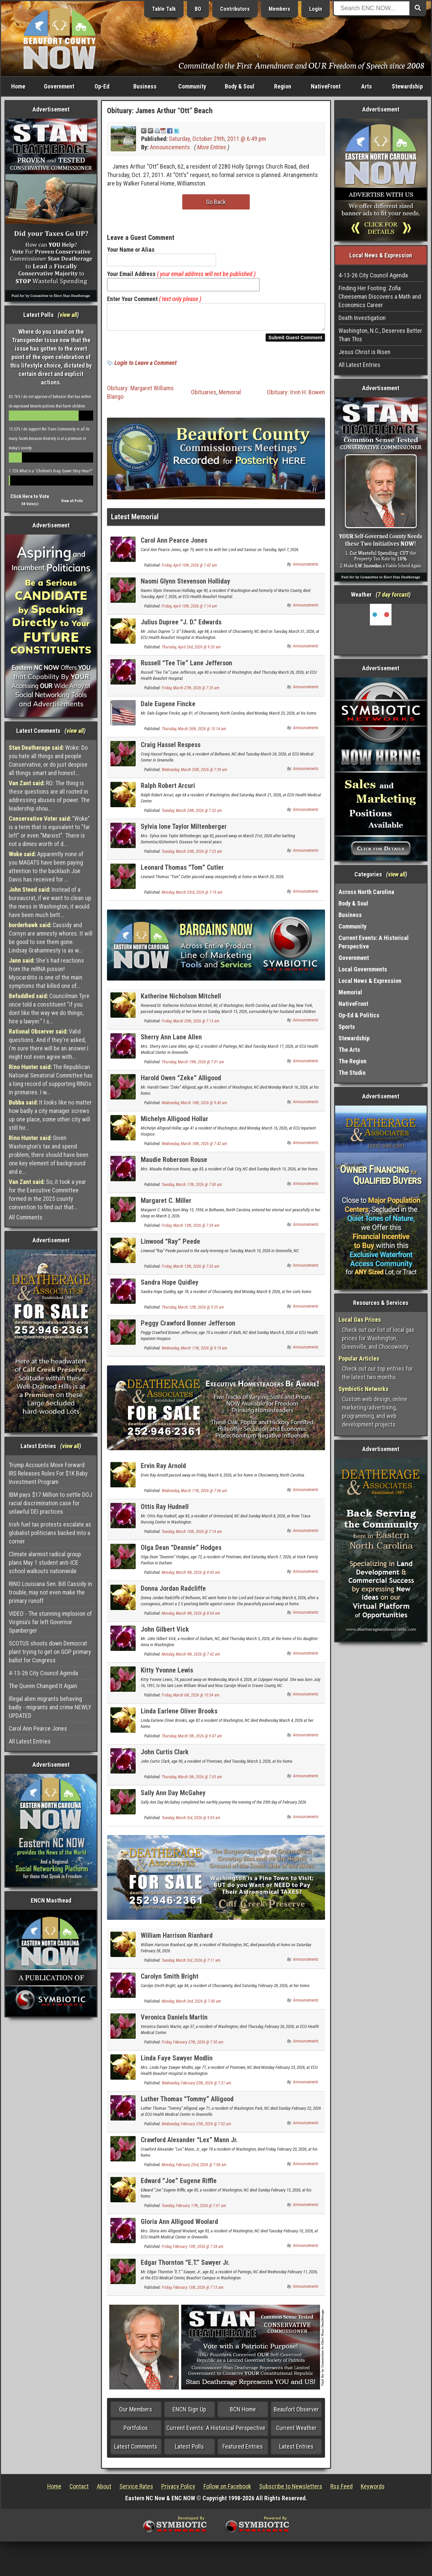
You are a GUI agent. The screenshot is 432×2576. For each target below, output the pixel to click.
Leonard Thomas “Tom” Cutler (182, 871)
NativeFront (326, 86)
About (104, 2490)
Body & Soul (239, 86)
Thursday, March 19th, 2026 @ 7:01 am (193, 1066)
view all (68, 314)
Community (192, 86)
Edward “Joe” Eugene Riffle (179, 2185)
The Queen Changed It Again (43, 1685)
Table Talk (164, 9)
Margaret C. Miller (166, 1204)
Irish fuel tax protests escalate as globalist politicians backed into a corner (50, 1533)
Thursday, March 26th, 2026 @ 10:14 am (194, 732)
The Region (353, 1061)
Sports (347, 1026)
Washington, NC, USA (381, 629)
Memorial (230, 396)
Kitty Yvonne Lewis (167, 1674)
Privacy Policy (178, 2490)
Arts (366, 86)
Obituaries (203, 396)
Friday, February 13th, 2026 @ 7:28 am (192, 2250)
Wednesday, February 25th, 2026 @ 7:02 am (196, 2128)
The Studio (352, 1072)
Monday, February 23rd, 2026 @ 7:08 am (194, 2168)
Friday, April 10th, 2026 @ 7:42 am (189, 569)
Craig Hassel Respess (170, 749)
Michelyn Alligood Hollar (174, 1123)
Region (282, 86)
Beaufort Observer (296, 2413)
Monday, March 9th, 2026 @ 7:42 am (191, 1658)
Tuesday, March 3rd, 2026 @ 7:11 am (191, 1964)
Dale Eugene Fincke (168, 708)
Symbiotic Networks (363, 1388)
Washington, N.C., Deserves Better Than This (380, 335)
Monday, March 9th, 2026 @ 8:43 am (191, 1576)
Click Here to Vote (29, 496)
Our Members (135, 2413)
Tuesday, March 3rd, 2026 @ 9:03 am (191, 1821)
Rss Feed (341, 2490)
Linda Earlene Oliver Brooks (179, 1715)
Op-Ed (101, 86)
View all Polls (72, 501)
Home (18, 86)
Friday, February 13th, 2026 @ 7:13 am (192, 2291)
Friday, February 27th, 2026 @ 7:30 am (192, 2046)
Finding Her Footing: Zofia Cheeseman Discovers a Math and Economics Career (380, 296)
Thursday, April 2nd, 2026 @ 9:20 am (191, 651)
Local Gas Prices (360, 1319)
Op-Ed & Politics (359, 1015)
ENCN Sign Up (189, 2413)
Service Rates (136, 2490)
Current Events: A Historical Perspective (215, 2431)
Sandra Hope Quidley (169, 1286)
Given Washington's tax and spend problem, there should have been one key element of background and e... (48, 1154)
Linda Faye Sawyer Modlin (177, 2062)
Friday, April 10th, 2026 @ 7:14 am (189, 610)
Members (279, 9)
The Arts (349, 1049)
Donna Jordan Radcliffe (173, 1592)
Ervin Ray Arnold (163, 1470)
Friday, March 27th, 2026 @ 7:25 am (190, 692)
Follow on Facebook (227, 2490)
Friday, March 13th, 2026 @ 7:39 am (190, 1229)
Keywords (373, 2490)
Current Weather (296, 2431)
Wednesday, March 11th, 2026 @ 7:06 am (194, 1494)
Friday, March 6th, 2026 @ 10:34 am (190, 1699)
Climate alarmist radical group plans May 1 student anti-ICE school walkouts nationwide (45, 1563)
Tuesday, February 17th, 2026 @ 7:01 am (194, 2209)
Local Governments (363, 969)
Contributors (235, 9)
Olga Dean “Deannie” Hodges (181, 1551)
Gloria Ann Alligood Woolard (179, 2226)
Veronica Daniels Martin (174, 2021)
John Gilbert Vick (165, 1633)
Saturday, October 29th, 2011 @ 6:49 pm (217, 138)
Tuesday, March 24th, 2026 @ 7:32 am (192, 814)
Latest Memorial (135, 521)
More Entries (211, 147)
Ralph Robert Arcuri (168, 790)
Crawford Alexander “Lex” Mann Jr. (189, 2144)
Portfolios (136, 2431)
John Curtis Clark (165, 1756)
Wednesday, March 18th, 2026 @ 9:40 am (194, 1107)
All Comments (26, 1217)
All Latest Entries (30, 1741)
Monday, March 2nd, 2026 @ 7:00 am (191, 2005)
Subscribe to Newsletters (290, 2490)
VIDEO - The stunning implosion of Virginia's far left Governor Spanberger (50, 1622)
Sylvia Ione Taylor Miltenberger (184, 830)
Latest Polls (189, 2450)
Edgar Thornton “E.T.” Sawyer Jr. (185, 2266)
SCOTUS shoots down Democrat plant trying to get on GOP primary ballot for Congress (50, 1652)
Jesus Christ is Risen (364, 351)
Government (59, 86)
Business (145, 86)
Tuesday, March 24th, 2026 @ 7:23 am (192, 855)
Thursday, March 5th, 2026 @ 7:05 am (192, 1781)
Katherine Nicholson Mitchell (181, 1000)
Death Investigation (362, 317)
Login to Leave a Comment (145, 366)
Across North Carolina (366, 891)
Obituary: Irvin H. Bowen (296, 396)
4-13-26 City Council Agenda (43, 1673)
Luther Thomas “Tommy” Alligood (187, 2103)
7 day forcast (393, 594)
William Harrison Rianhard (177, 1939)
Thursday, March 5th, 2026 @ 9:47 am (192, 1740)
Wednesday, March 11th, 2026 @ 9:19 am (194, 1352)
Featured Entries (242, 2450)
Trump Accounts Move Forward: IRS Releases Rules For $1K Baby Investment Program (48, 1473)
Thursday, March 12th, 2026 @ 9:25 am (193, 1311)
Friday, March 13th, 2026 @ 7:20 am (190, 1270)
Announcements (170, 147)
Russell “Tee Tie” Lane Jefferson (186, 667)
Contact (79, 2490)
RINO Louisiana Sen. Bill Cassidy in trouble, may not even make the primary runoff (50, 1592)
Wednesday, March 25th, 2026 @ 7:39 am (194, 773)
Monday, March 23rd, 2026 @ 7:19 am (192, 896)
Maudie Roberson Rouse (174, 1164)
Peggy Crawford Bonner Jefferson (188, 1327)
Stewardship (407, 86)
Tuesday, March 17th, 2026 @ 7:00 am (192, 1188)
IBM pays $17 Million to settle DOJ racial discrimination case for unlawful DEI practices (50, 1503)
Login (315, 9)
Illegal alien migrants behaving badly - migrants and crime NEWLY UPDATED (50, 1707)
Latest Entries (296, 2450)
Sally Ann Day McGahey (173, 1797)
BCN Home (243, 2413)
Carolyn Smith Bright (169, 1980)
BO (198, 9)
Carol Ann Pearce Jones (38, 1728)
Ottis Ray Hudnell (165, 1511)
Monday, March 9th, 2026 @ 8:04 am (191, 1617)
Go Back (216, 201)
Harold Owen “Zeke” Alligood (181, 1082)
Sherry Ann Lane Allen (171, 1041)
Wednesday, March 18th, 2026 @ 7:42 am (194, 1147)
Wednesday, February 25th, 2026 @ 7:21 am (196, 2087)
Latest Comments (135, 2450)
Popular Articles (359, 1358)
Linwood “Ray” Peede (170, 1245)
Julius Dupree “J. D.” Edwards (181, 626)
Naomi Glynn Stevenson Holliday (185, 585)
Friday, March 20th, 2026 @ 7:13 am (190, 1025)
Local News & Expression (370, 980)
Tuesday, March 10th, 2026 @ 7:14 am (192, 1535)
